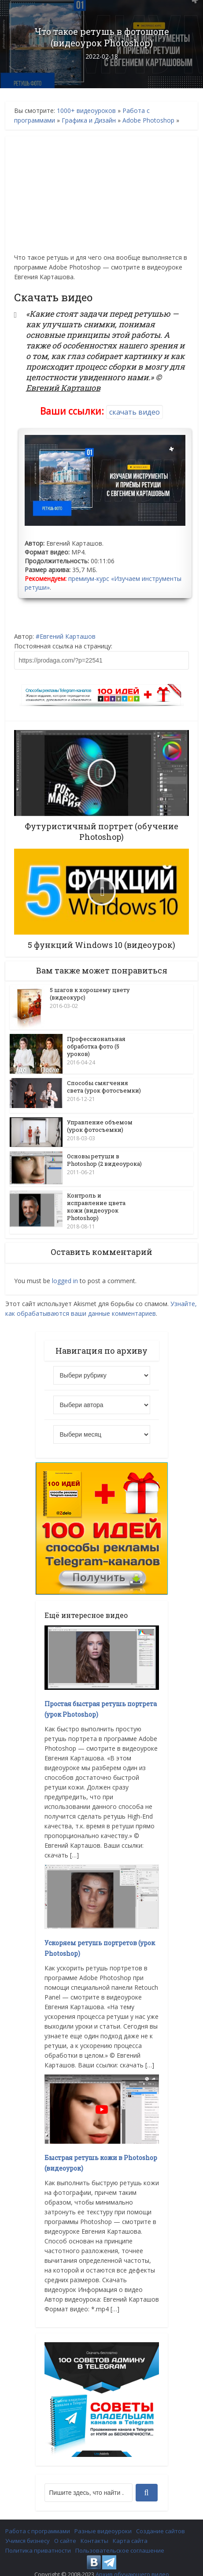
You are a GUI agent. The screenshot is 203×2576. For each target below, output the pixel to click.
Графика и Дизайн (89, 120)
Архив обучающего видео (132, 2564)
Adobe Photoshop (148, 120)
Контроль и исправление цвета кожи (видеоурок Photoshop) (96, 1200)
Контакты (94, 2531)
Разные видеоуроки (103, 2521)
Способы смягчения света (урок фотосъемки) (103, 1086)
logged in (65, 1270)
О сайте (65, 2531)
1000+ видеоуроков (86, 110)
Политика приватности (38, 2540)
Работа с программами (37, 2521)
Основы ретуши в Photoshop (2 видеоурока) (104, 1155)
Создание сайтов (160, 2521)
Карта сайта (130, 2531)
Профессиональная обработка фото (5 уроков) (96, 1046)
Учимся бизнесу (27, 2531)
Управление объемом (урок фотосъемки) (100, 1120)
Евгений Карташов (68, 636)
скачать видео (134, 412)
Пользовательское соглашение (119, 2540)
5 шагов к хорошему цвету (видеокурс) (90, 993)
